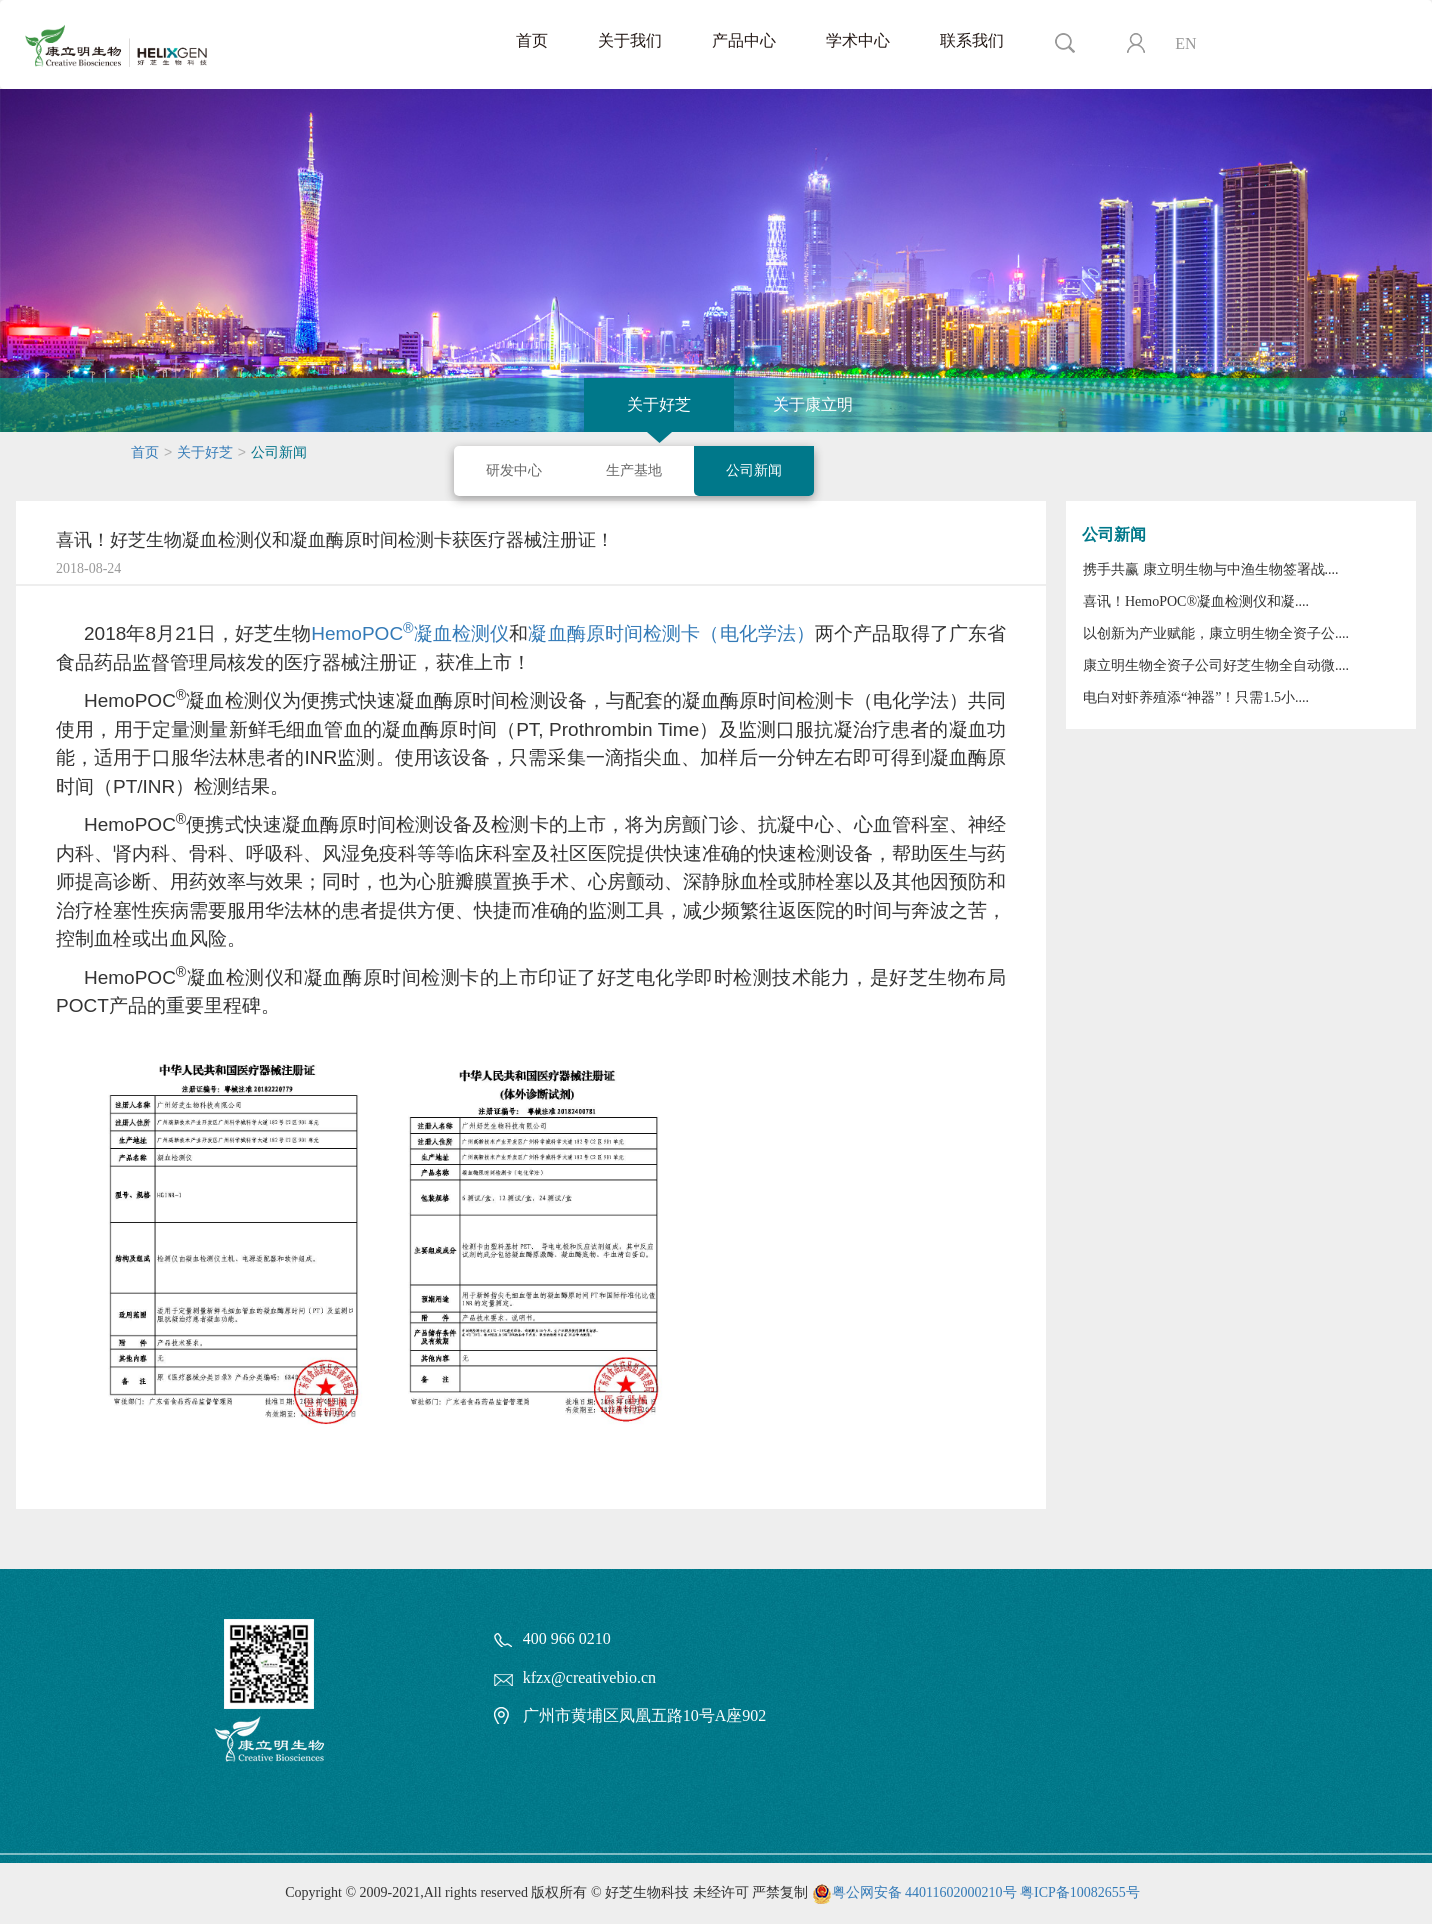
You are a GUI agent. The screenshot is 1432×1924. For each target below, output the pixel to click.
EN (1185, 43)
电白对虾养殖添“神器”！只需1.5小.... (1196, 697)
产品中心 (744, 40)
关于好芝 (659, 404)
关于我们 (630, 40)
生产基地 (634, 470)
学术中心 (858, 40)
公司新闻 (754, 470)
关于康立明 (813, 404)
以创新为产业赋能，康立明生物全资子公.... (1216, 633)
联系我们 (972, 40)
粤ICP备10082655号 (1080, 1892)
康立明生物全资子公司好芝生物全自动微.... (1216, 665)
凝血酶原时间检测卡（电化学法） (671, 633)
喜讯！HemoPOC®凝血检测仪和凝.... (1196, 601)
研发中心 (514, 470)
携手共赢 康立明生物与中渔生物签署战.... (1211, 569)
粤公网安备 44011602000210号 (924, 1892)
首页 (532, 40)
